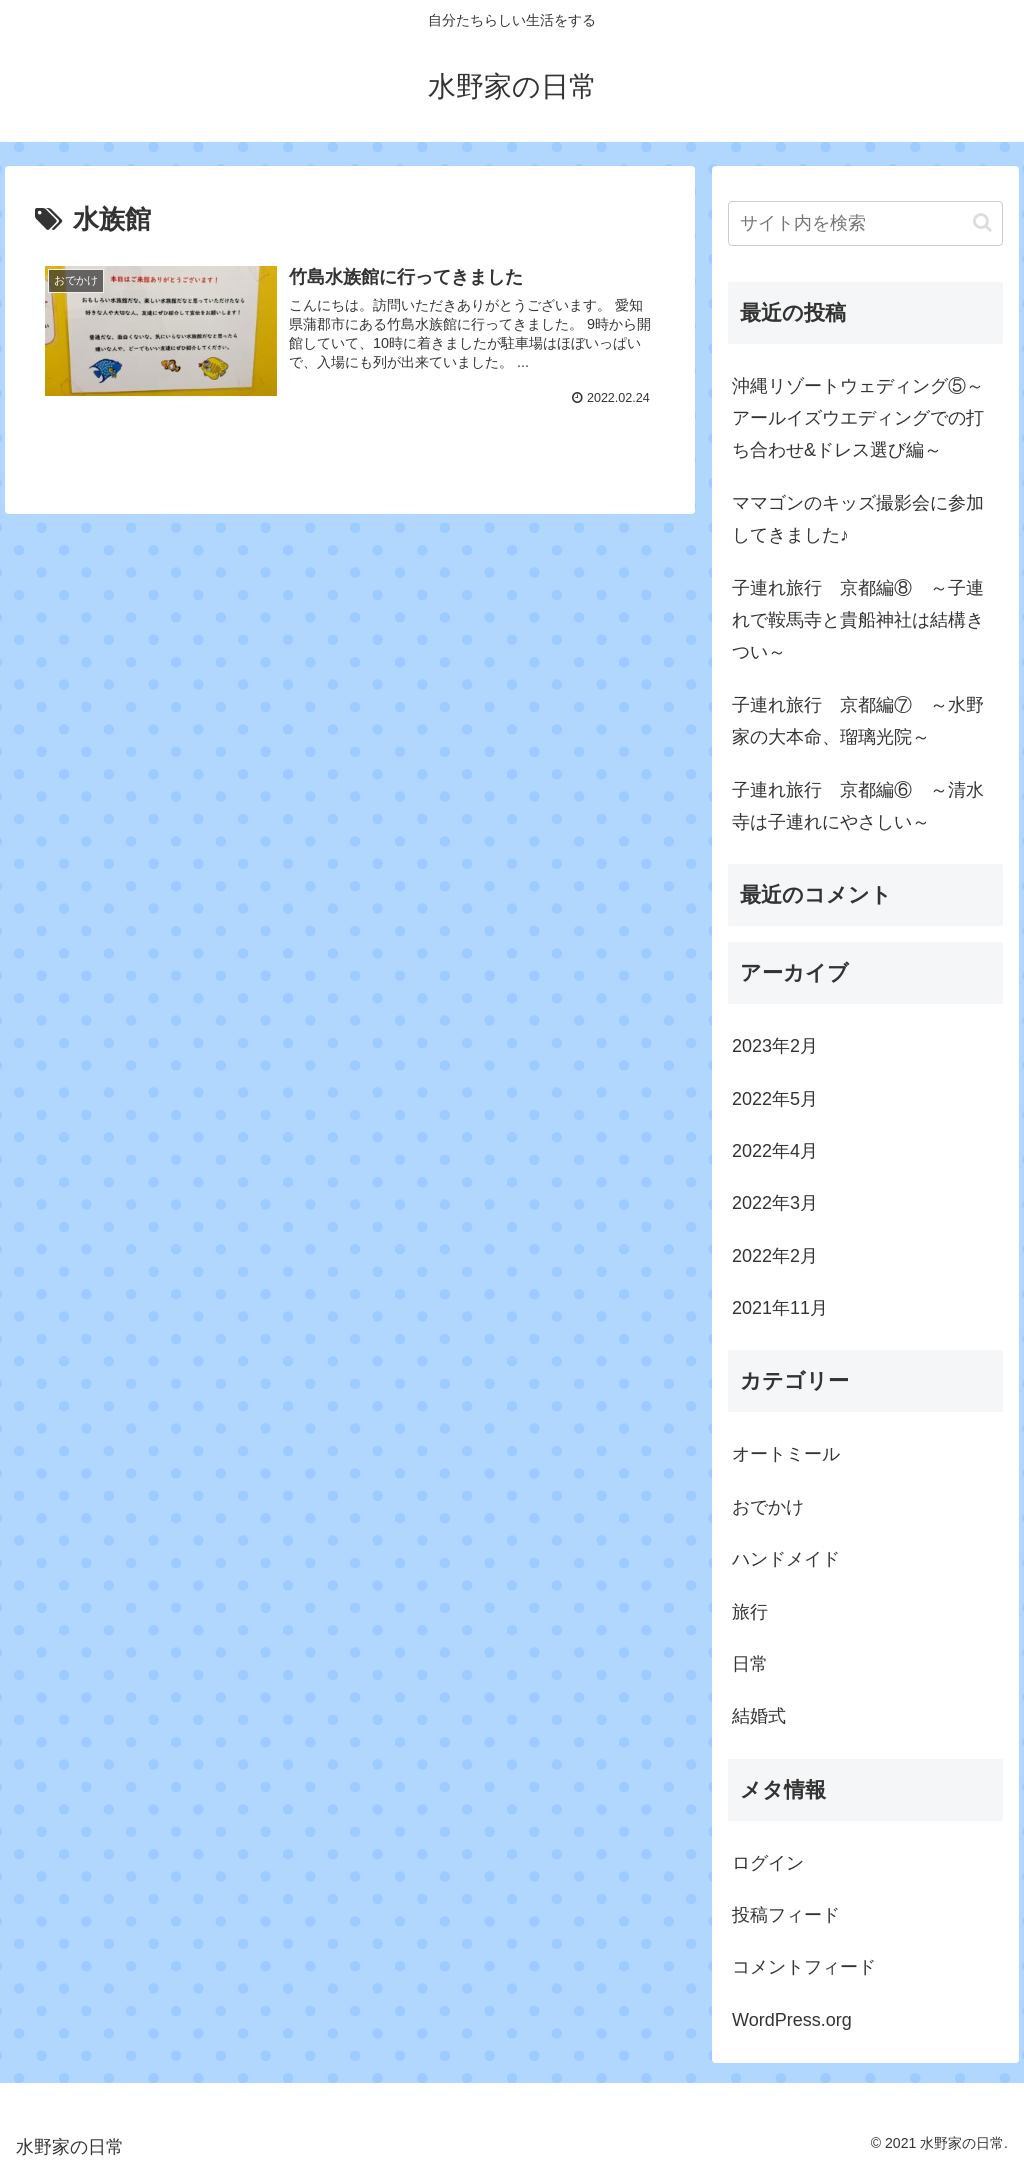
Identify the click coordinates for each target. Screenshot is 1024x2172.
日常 (750, 1664)
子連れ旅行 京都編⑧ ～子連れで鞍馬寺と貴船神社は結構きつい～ (858, 620)
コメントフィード (804, 1967)
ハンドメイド (786, 1559)
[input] (865, 223)
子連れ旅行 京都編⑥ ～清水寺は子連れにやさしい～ (858, 806)
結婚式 (759, 1716)
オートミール (786, 1454)
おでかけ (768, 1507)
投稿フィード (786, 1915)
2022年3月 (775, 1203)
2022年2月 (775, 1256)
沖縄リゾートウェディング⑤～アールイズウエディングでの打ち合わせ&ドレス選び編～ (858, 418)
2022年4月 (775, 1151)
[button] (982, 222)
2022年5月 (775, 1099)
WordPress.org (792, 2020)
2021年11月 (780, 1308)
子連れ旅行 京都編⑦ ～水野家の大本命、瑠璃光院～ (858, 721)
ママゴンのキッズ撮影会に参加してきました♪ (858, 519)
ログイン (768, 1863)
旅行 (750, 1612)
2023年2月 (775, 1046)
